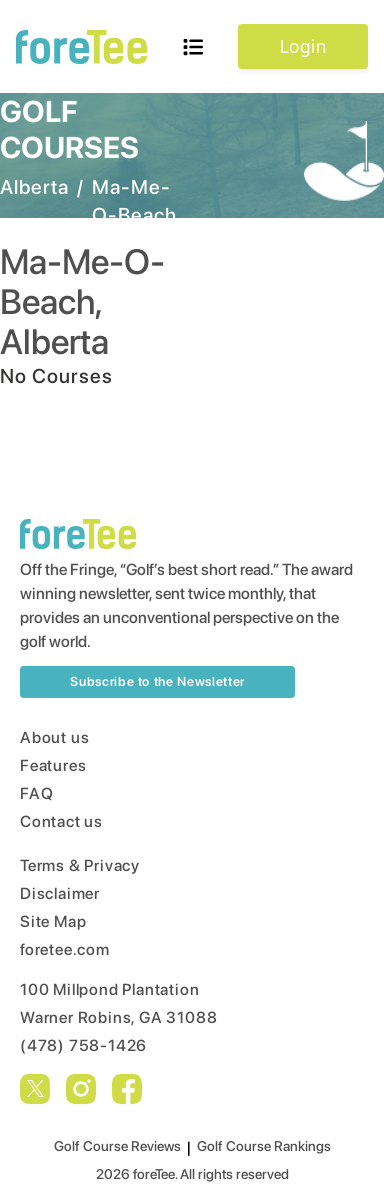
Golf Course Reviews (117, 1146)
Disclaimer (60, 893)
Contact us (61, 821)
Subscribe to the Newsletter (157, 681)
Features (53, 765)
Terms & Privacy (80, 865)
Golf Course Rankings (264, 1146)
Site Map (53, 921)
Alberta (34, 187)
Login (302, 46)
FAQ (36, 793)
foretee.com (65, 949)
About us (54, 737)
